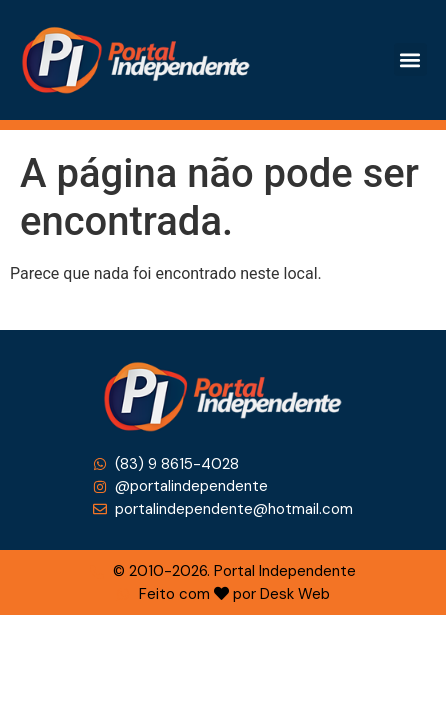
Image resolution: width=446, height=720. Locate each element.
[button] (410, 59)
